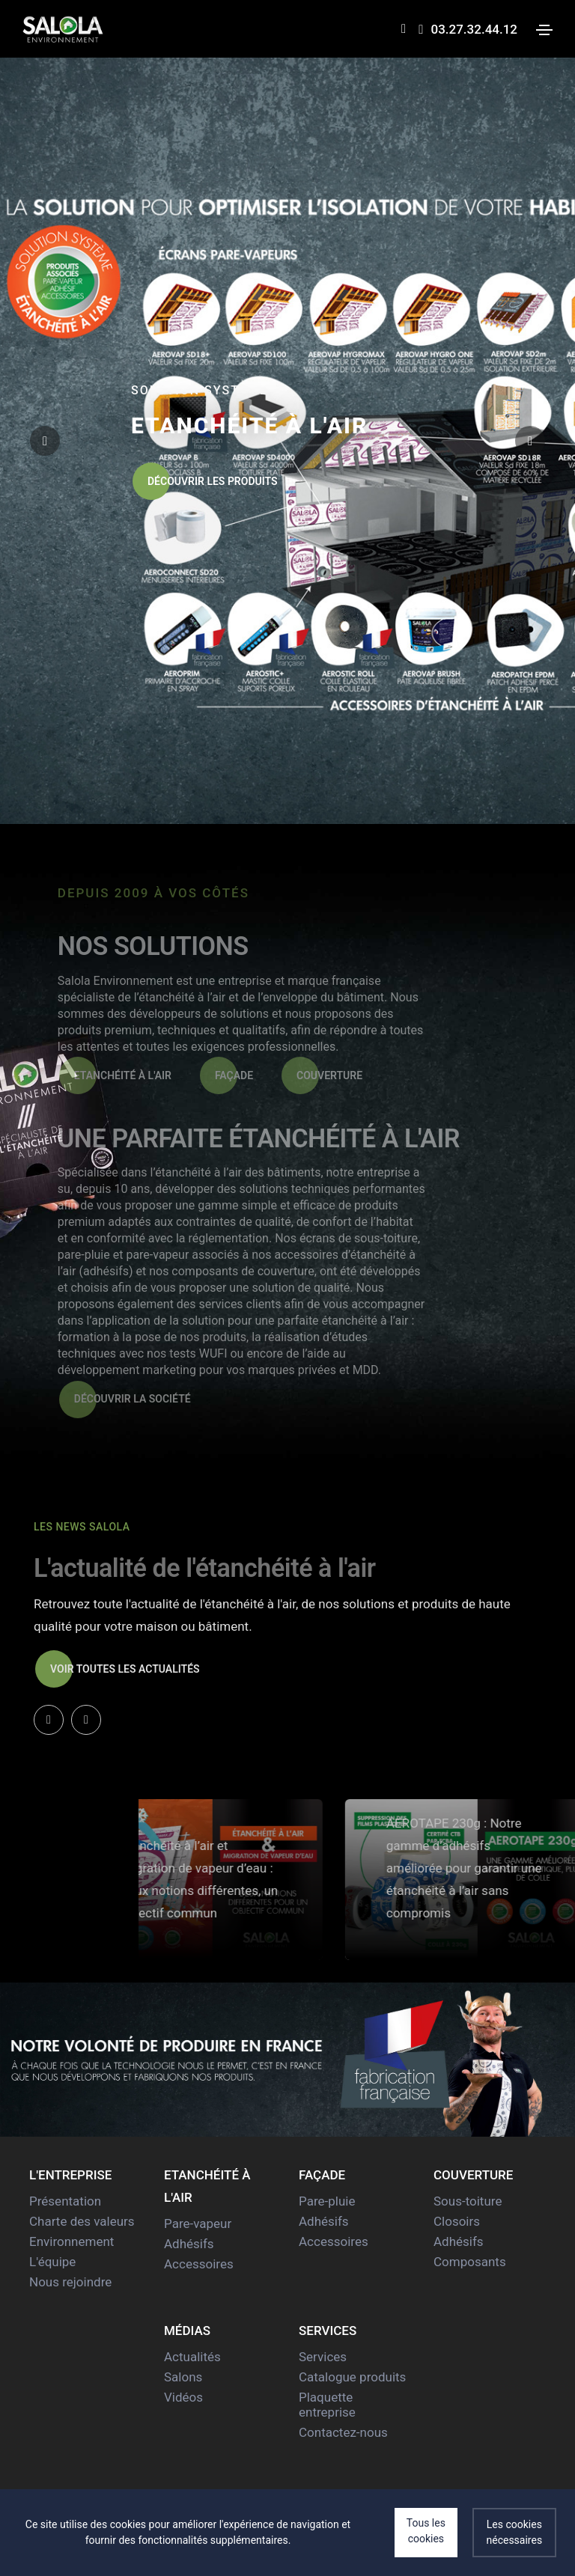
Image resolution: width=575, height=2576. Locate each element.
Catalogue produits (352, 2376)
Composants (469, 2261)
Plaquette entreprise (327, 2405)
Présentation (65, 2201)
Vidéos (183, 2397)
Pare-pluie (327, 2201)
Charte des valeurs (82, 2221)
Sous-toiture (467, 2201)
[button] (530, 441)
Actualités (192, 2356)
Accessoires (199, 2263)
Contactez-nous (343, 2432)
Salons (183, 2376)
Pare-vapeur (197, 2223)
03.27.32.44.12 (468, 29)
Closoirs (456, 2221)
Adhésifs (189, 2243)
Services (323, 2356)
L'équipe (52, 2261)
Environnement (71, 2241)
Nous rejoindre (70, 2281)
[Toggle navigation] (544, 30)
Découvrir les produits (205, 481)
